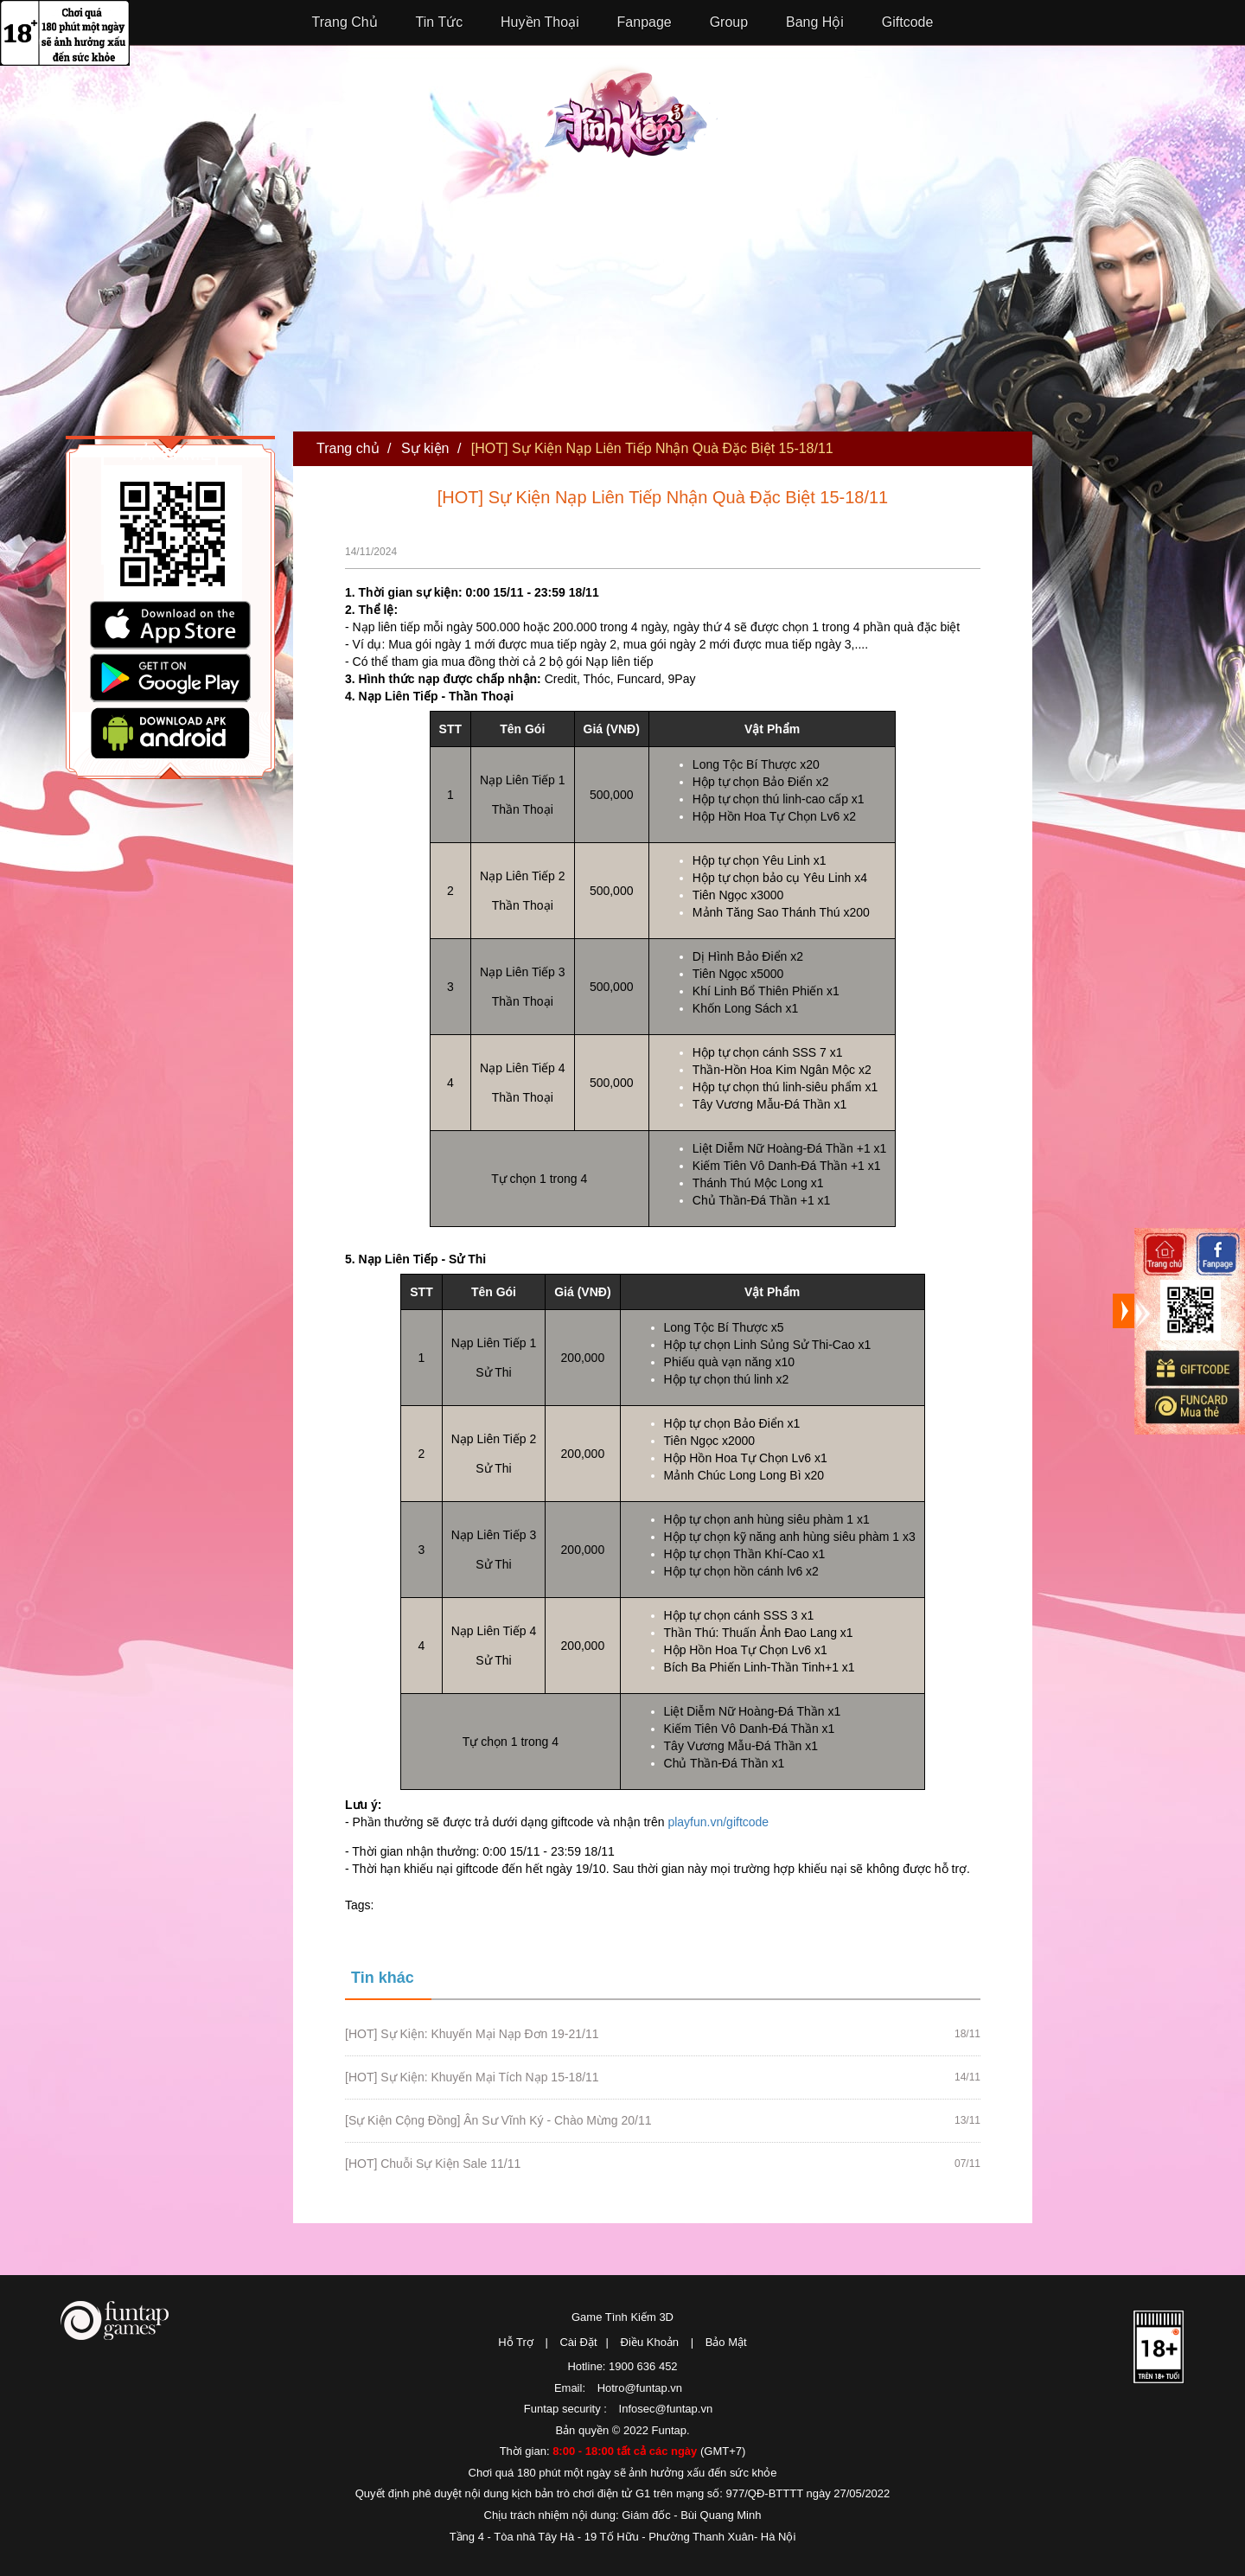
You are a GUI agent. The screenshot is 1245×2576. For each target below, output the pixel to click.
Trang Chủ (345, 22)
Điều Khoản (650, 2342)
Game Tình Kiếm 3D (622, 2317)
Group (729, 22)
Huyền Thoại (540, 22)
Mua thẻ (1191, 1406)
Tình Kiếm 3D (631, 109)
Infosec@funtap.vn (666, 2408)
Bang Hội (815, 22)
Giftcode (908, 22)
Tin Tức (439, 22)
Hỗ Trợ (515, 2342)
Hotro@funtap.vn (639, 2387)
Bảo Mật (726, 2342)
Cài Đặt (578, 2342)
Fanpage (644, 22)
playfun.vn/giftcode (718, 1822)
